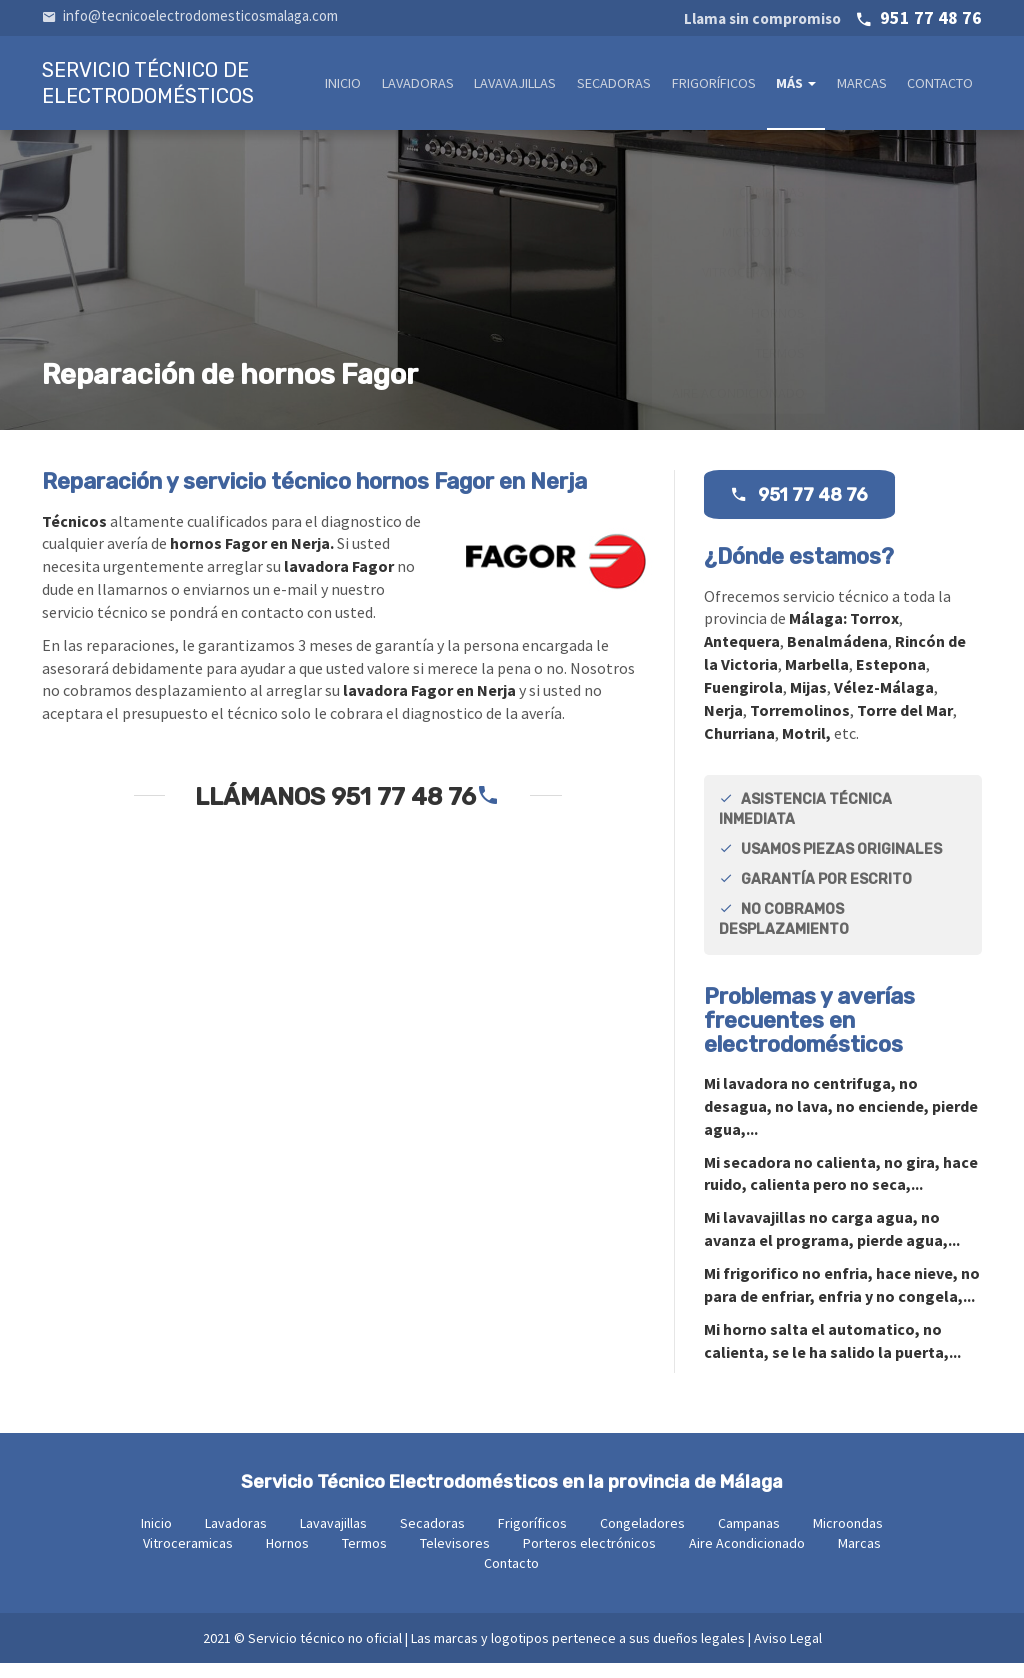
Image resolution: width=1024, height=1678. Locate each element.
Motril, (806, 748)
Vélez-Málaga (884, 702)
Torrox (874, 633)
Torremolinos (800, 725)
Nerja (723, 725)
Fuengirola (743, 702)
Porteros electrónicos (589, 1558)
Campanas (749, 1538)
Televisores (455, 1558)
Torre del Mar (905, 725)
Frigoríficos (720, 86)
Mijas (808, 702)
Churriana (739, 748)
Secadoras (622, 86)
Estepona (891, 679)
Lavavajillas (526, 86)
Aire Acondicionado (747, 1558)
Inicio (358, 86)
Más (801, 86)
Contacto (941, 86)
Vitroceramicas (188, 1558)
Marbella (817, 679)
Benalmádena (837, 656)
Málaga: (819, 633)
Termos (364, 1558)
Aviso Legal (788, 1653)
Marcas (865, 86)
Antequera (742, 656)
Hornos (287, 1558)
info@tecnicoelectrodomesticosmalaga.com (190, 15)
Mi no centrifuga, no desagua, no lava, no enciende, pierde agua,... (841, 1121)
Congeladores (642, 1538)
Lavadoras (430, 86)
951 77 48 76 (833, 17)
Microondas (848, 1538)
